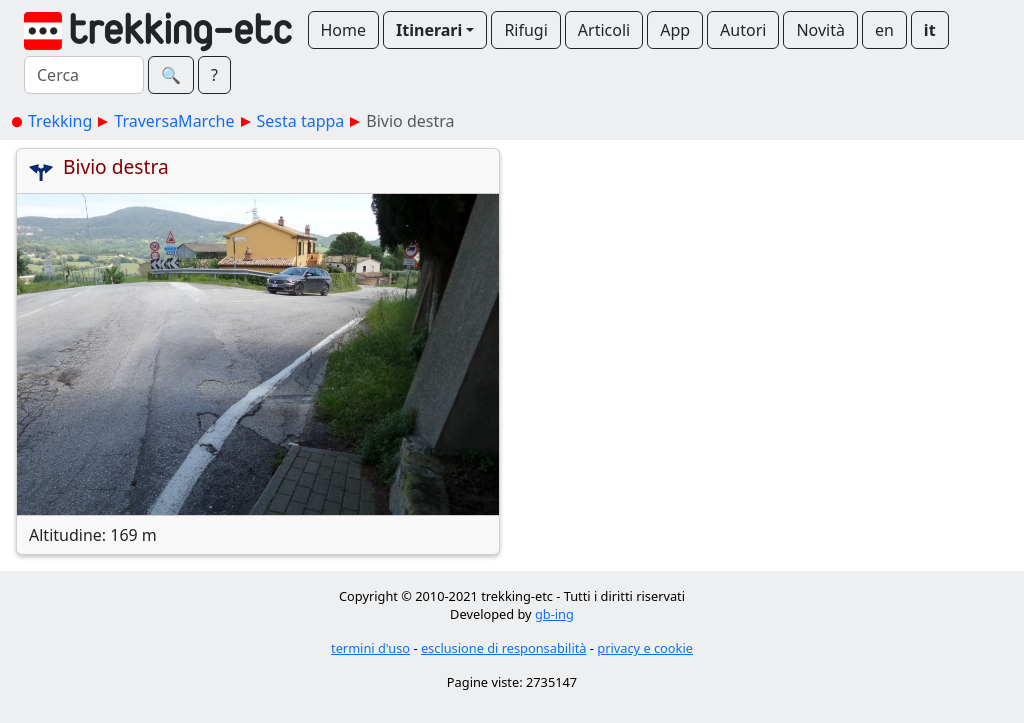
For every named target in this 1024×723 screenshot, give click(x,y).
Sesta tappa (301, 121)
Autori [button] (743, 30)
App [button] (675, 30)
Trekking (60, 121)
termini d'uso (370, 648)
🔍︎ (171, 75)
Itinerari (429, 30)
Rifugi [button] (525, 30)
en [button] (884, 30)
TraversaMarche (174, 121)
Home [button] (344, 30)
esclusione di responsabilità (504, 648)
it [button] (930, 30)
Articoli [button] (604, 30)
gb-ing (554, 614)
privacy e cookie (645, 648)
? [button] (214, 75)
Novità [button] (820, 30)
